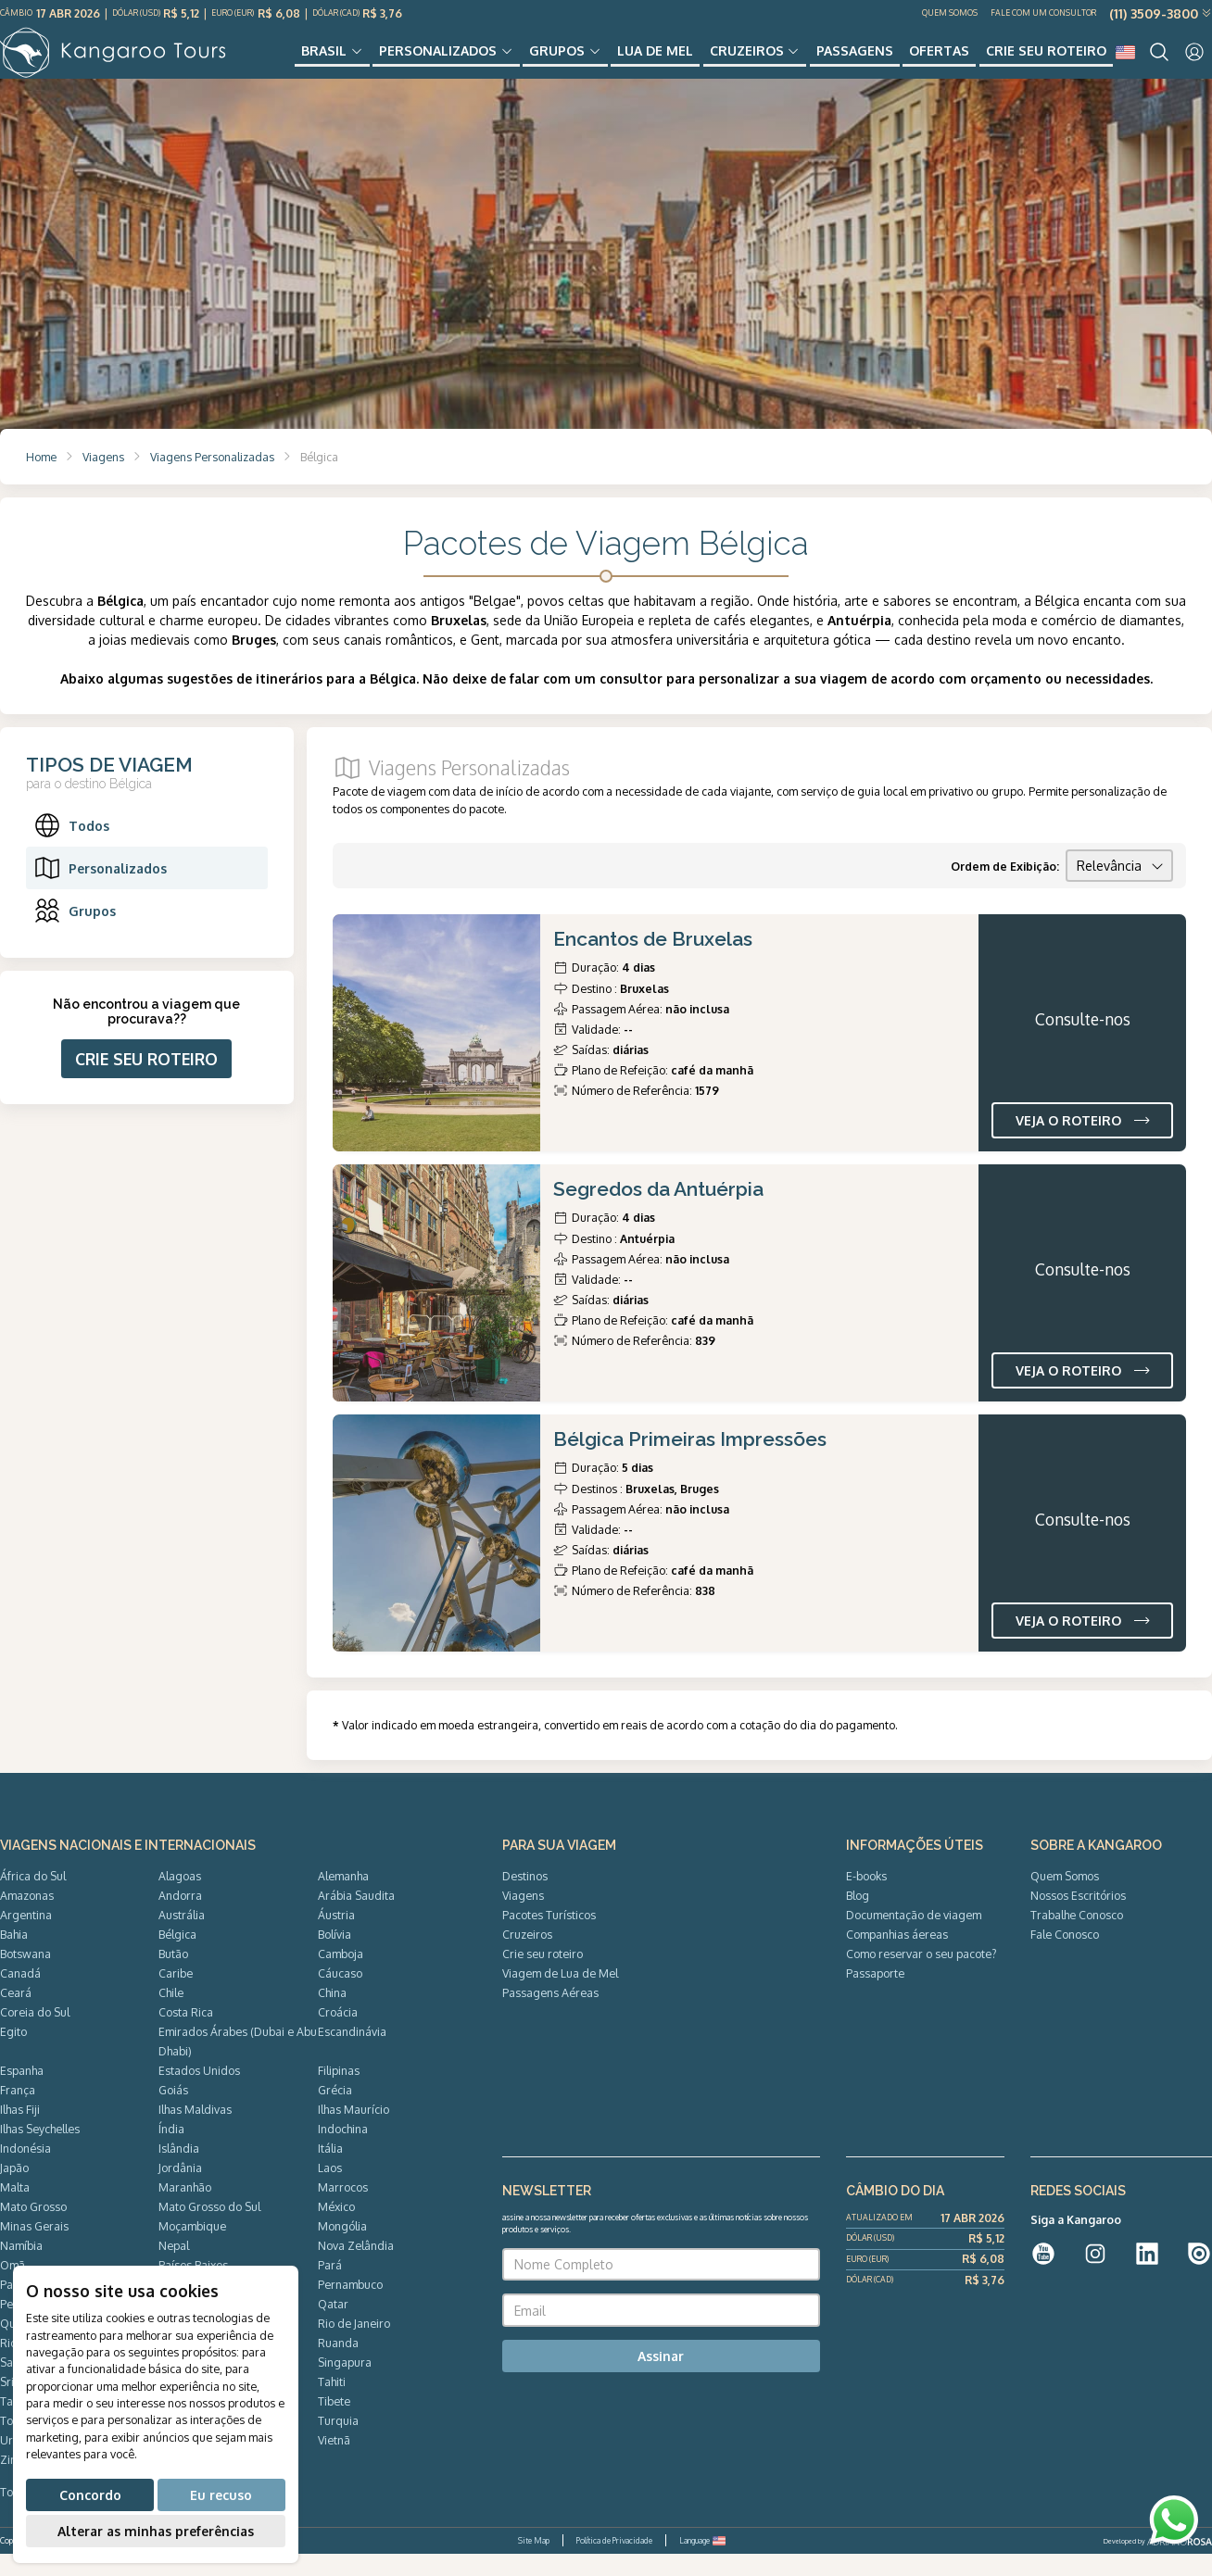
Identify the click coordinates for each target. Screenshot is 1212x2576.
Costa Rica (185, 2034)
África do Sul (33, 1898)
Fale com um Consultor (1043, 12)
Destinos (525, 1898)
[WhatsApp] (1174, 2519)
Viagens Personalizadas (212, 478)
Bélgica (177, 1956)
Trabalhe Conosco (1076, 1936)
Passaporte (875, 1995)
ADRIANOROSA (1179, 2565)
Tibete (334, 2423)
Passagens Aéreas (550, 2014)
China (332, 2014)
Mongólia (342, 2248)
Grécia (335, 2112)
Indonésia (25, 2170)
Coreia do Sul (34, 2034)
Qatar (333, 2325)
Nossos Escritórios (1078, 1917)
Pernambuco (350, 2306)
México (336, 2228)
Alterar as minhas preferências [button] (155, 2531)
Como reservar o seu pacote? (921, 1975)
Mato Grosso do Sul (209, 2228)
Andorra (180, 1917)
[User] (1194, 63)
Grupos (563, 61)
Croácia (338, 2034)
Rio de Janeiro (354, 2345)
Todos (70, 848)
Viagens (103, 478)
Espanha (22, 2092)
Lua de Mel (659, 61)
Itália (330, 2170)
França (17, 2112)
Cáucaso (340, 1995)
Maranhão (184, 2209)
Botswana (25, 1975)
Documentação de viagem (913, 1936)
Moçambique (192, 2248)
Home (41, 478)
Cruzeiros (747, 61)
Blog (857, 1917)
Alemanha (343, 1898)
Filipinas (339, 2092)
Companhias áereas (897, 1956)
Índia (171, 2150)
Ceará (16, 2014)
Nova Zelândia (356, 2267)
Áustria (336, 1936)
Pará (330, 2287)
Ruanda (338, 2364)
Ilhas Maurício (353, 2131)
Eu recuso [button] (221, 2495)
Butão (173, 1975)
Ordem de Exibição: (1005, 888)
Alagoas (179, 1898)
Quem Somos (950, 12)
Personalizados (448, 61)
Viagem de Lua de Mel (560, 1995)
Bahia (14, 1956)
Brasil (337, 61)
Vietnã (334, 2462)
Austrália (181, 1936)
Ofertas (933, 61)
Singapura (345, 2384)
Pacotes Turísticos (549, 1936)
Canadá (20, 1995)
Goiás (173, 2112)
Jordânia (180, 2189)
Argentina (26, 1936)
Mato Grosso (33, 2228)
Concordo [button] (90, 2495)
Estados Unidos (199, 2092)
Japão (14, 2189)
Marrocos (343, 2209)
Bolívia (334, 1956)
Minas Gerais (34, 2248)
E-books (866, 1898)
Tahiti (332, 2403)
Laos (330, 2189)
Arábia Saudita (356, 1917)
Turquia (338, 2442)
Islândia (178, 2170)
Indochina (343, 2150)
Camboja (340, 1975)
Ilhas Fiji (20, 2131)
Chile (170, 2014)
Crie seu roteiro (1036, 61)
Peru (12, 2325)
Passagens (851, 61)
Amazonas (27, 1917)
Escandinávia (352, 2053)
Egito (13, 2053)
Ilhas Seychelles (40, 2150)
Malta (15, 2209)
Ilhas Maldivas (195, 2131)
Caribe (175, 1995)
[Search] (1159, 63)
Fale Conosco (1064, 1956)
